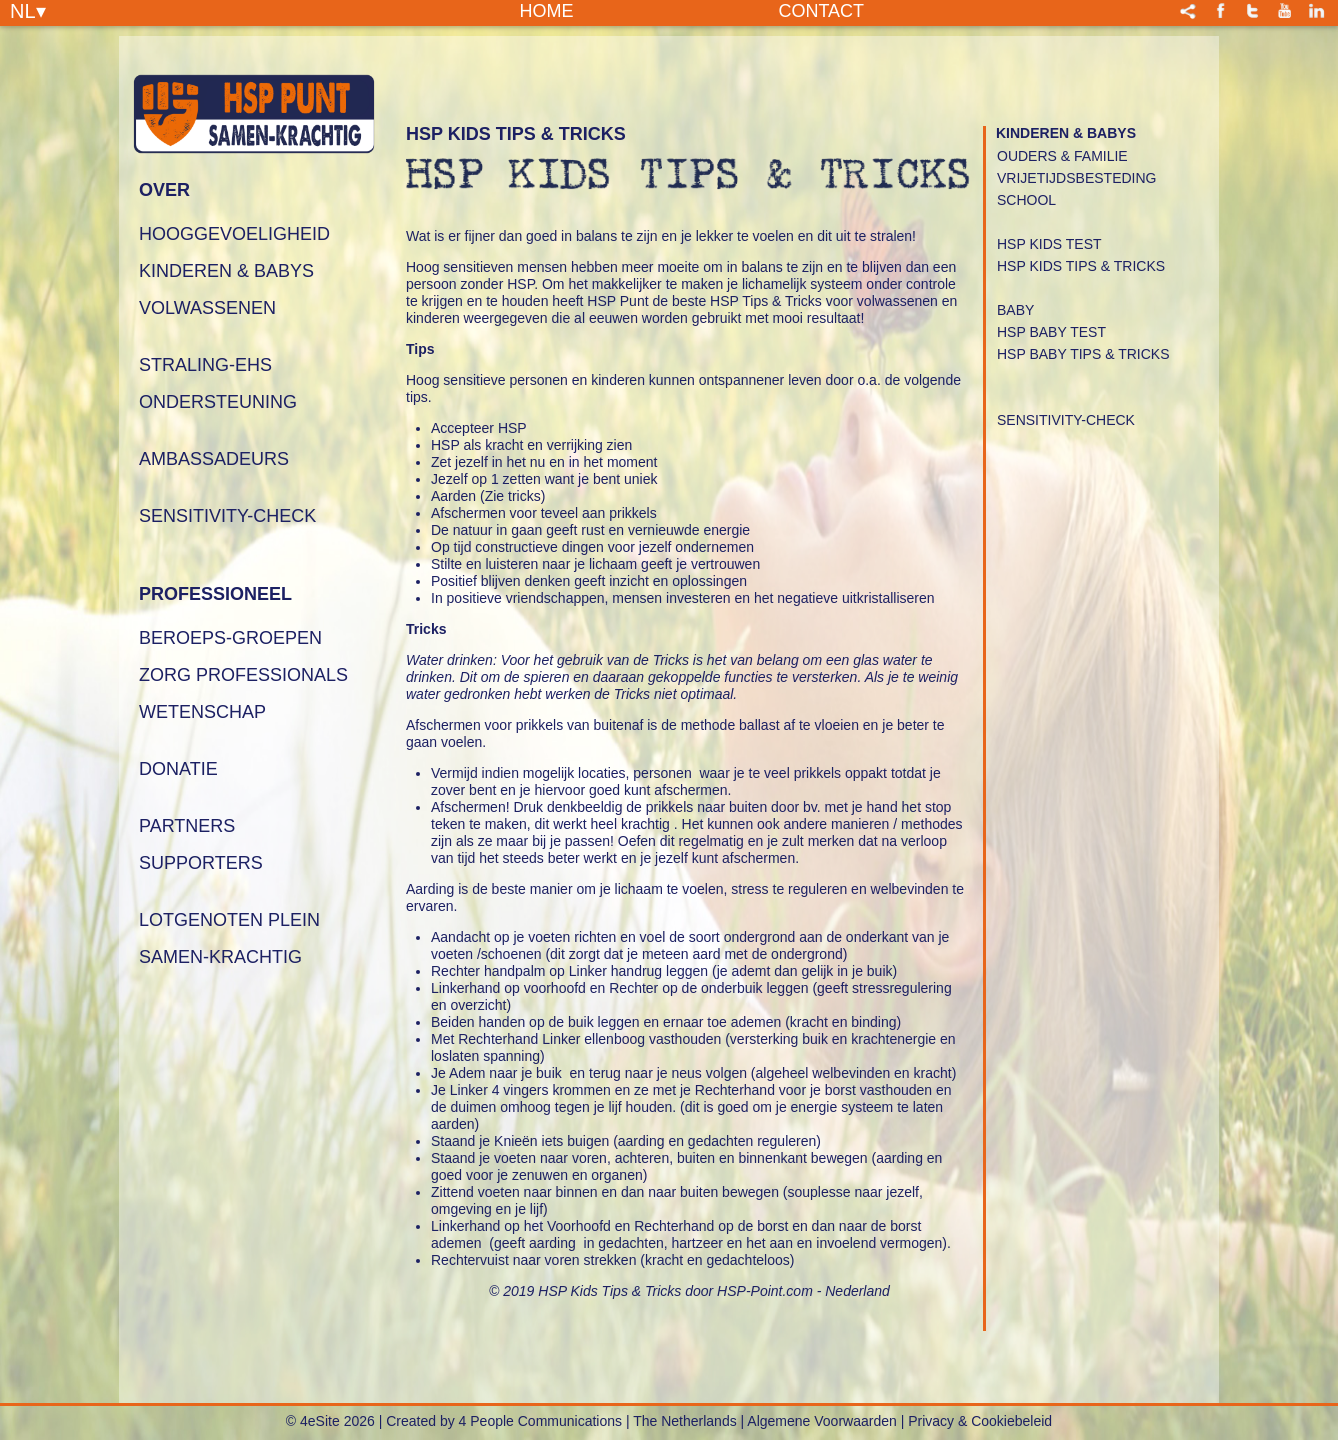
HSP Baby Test (1051, 332)
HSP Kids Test (1049, 244)
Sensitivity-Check (1066, 420)
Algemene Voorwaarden (821, 1421)
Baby (1015, 310)
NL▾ (28, 10)
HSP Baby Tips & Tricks (1083, 354)
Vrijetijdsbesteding (1076, 178)
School (1026, 200)
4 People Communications (540, 1421)
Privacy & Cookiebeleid (980, 1421)
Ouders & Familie (1062, 156)
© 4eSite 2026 (330, 1421)
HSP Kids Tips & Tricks (1081, 266)
